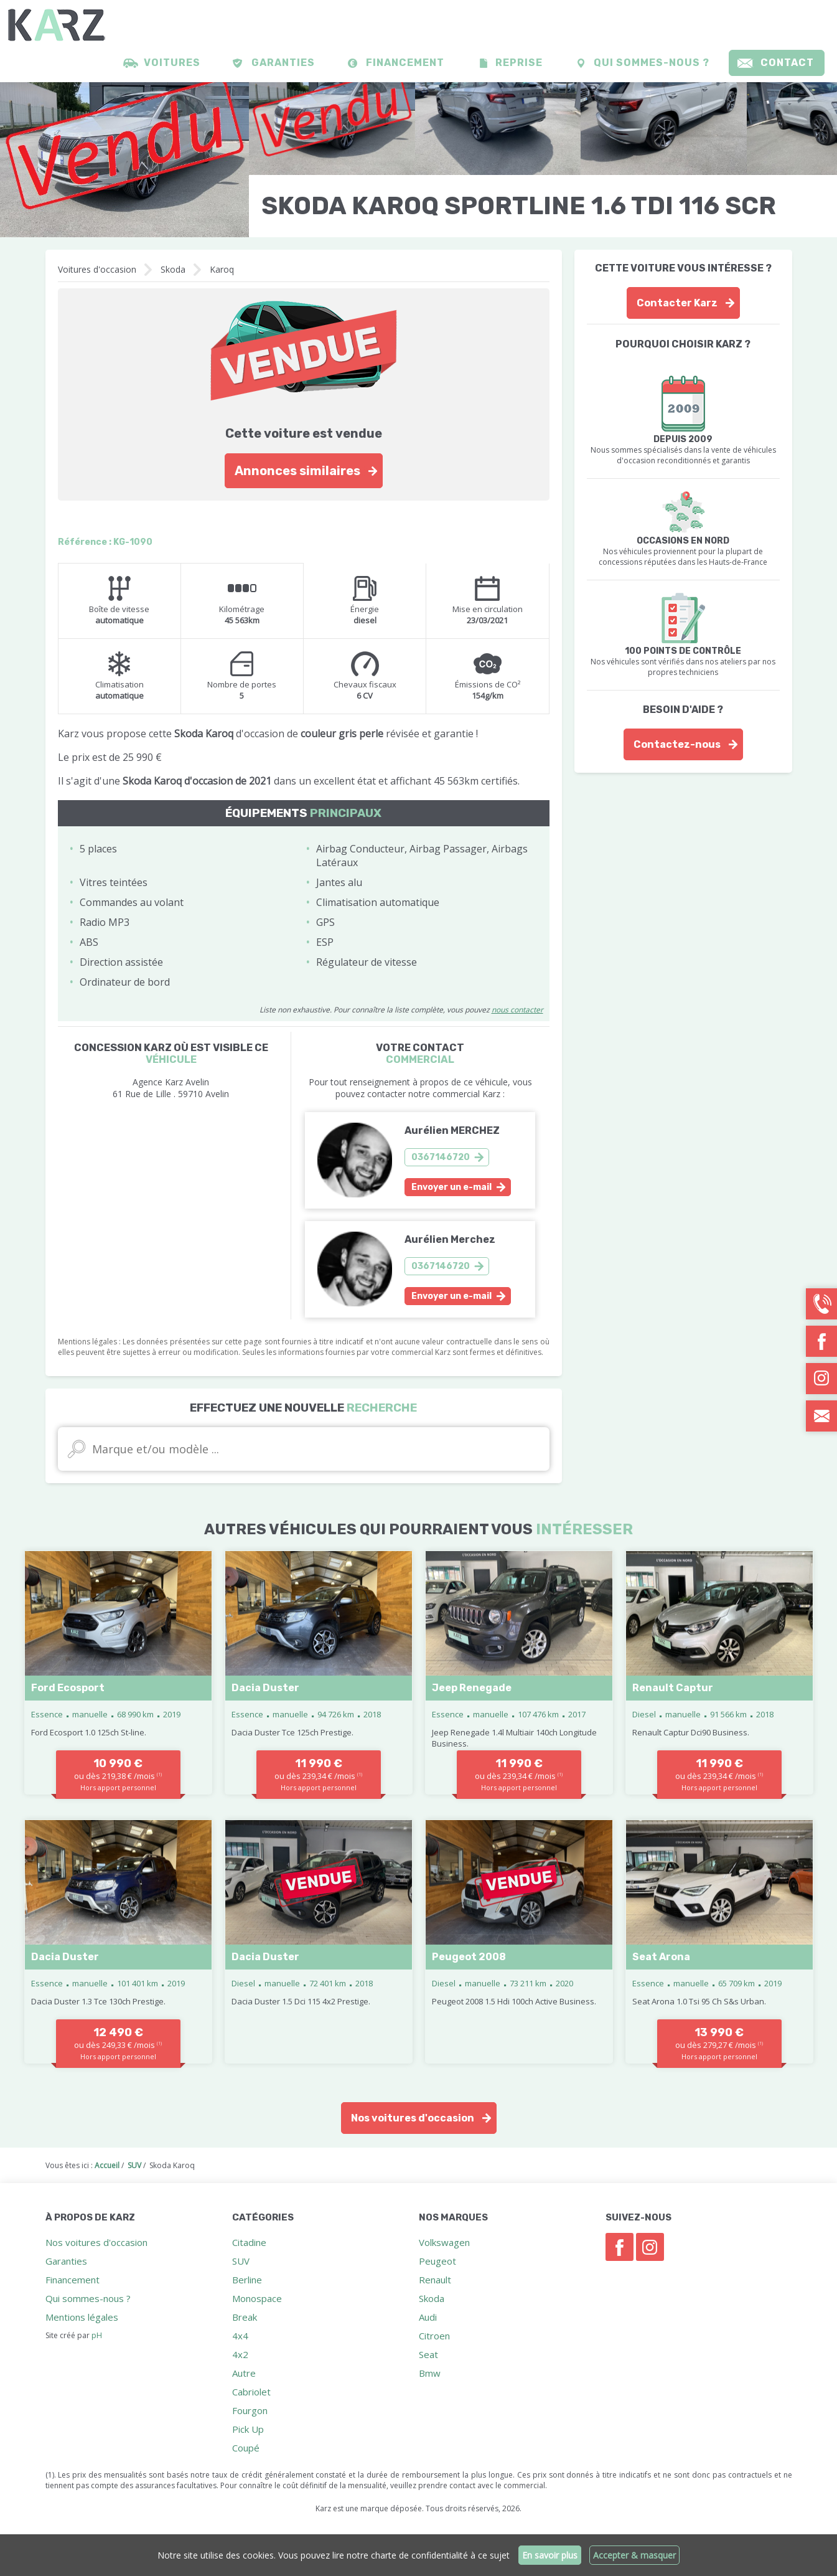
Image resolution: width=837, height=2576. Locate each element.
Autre (244, 2373)
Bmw (430, 2373)
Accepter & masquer (635, 2555)
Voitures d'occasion (97, 269)
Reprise (519, 62)
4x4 (240, 2335)
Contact (787, 62)
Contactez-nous (677, 744)
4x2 (240, 2354)
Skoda (173, 269)
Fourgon (250, 2410)
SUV (241, 2261)
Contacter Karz (677, 303)
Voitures (172, 62)
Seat (428, 2354)
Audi (428, 2317)
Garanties (283, 62)
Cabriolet (251, 2391)
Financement (405, 62)
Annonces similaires (297, 470)
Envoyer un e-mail (451, 1187)
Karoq (222, 269)
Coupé (246, 2448)
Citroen (434, 2335)
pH (96, 2335)
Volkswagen (444, 2242)
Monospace (257, 2298)
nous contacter (517, 1009)
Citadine (249, 2242)
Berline (247, 2279)
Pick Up (248, 2429)
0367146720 (440, 1157)
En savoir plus (549, 2555)
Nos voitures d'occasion (412, 2118)
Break (244, 2317)
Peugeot (437, 2261)
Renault (435, 2279)
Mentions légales (81, 2317)
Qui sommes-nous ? (651, 62)
